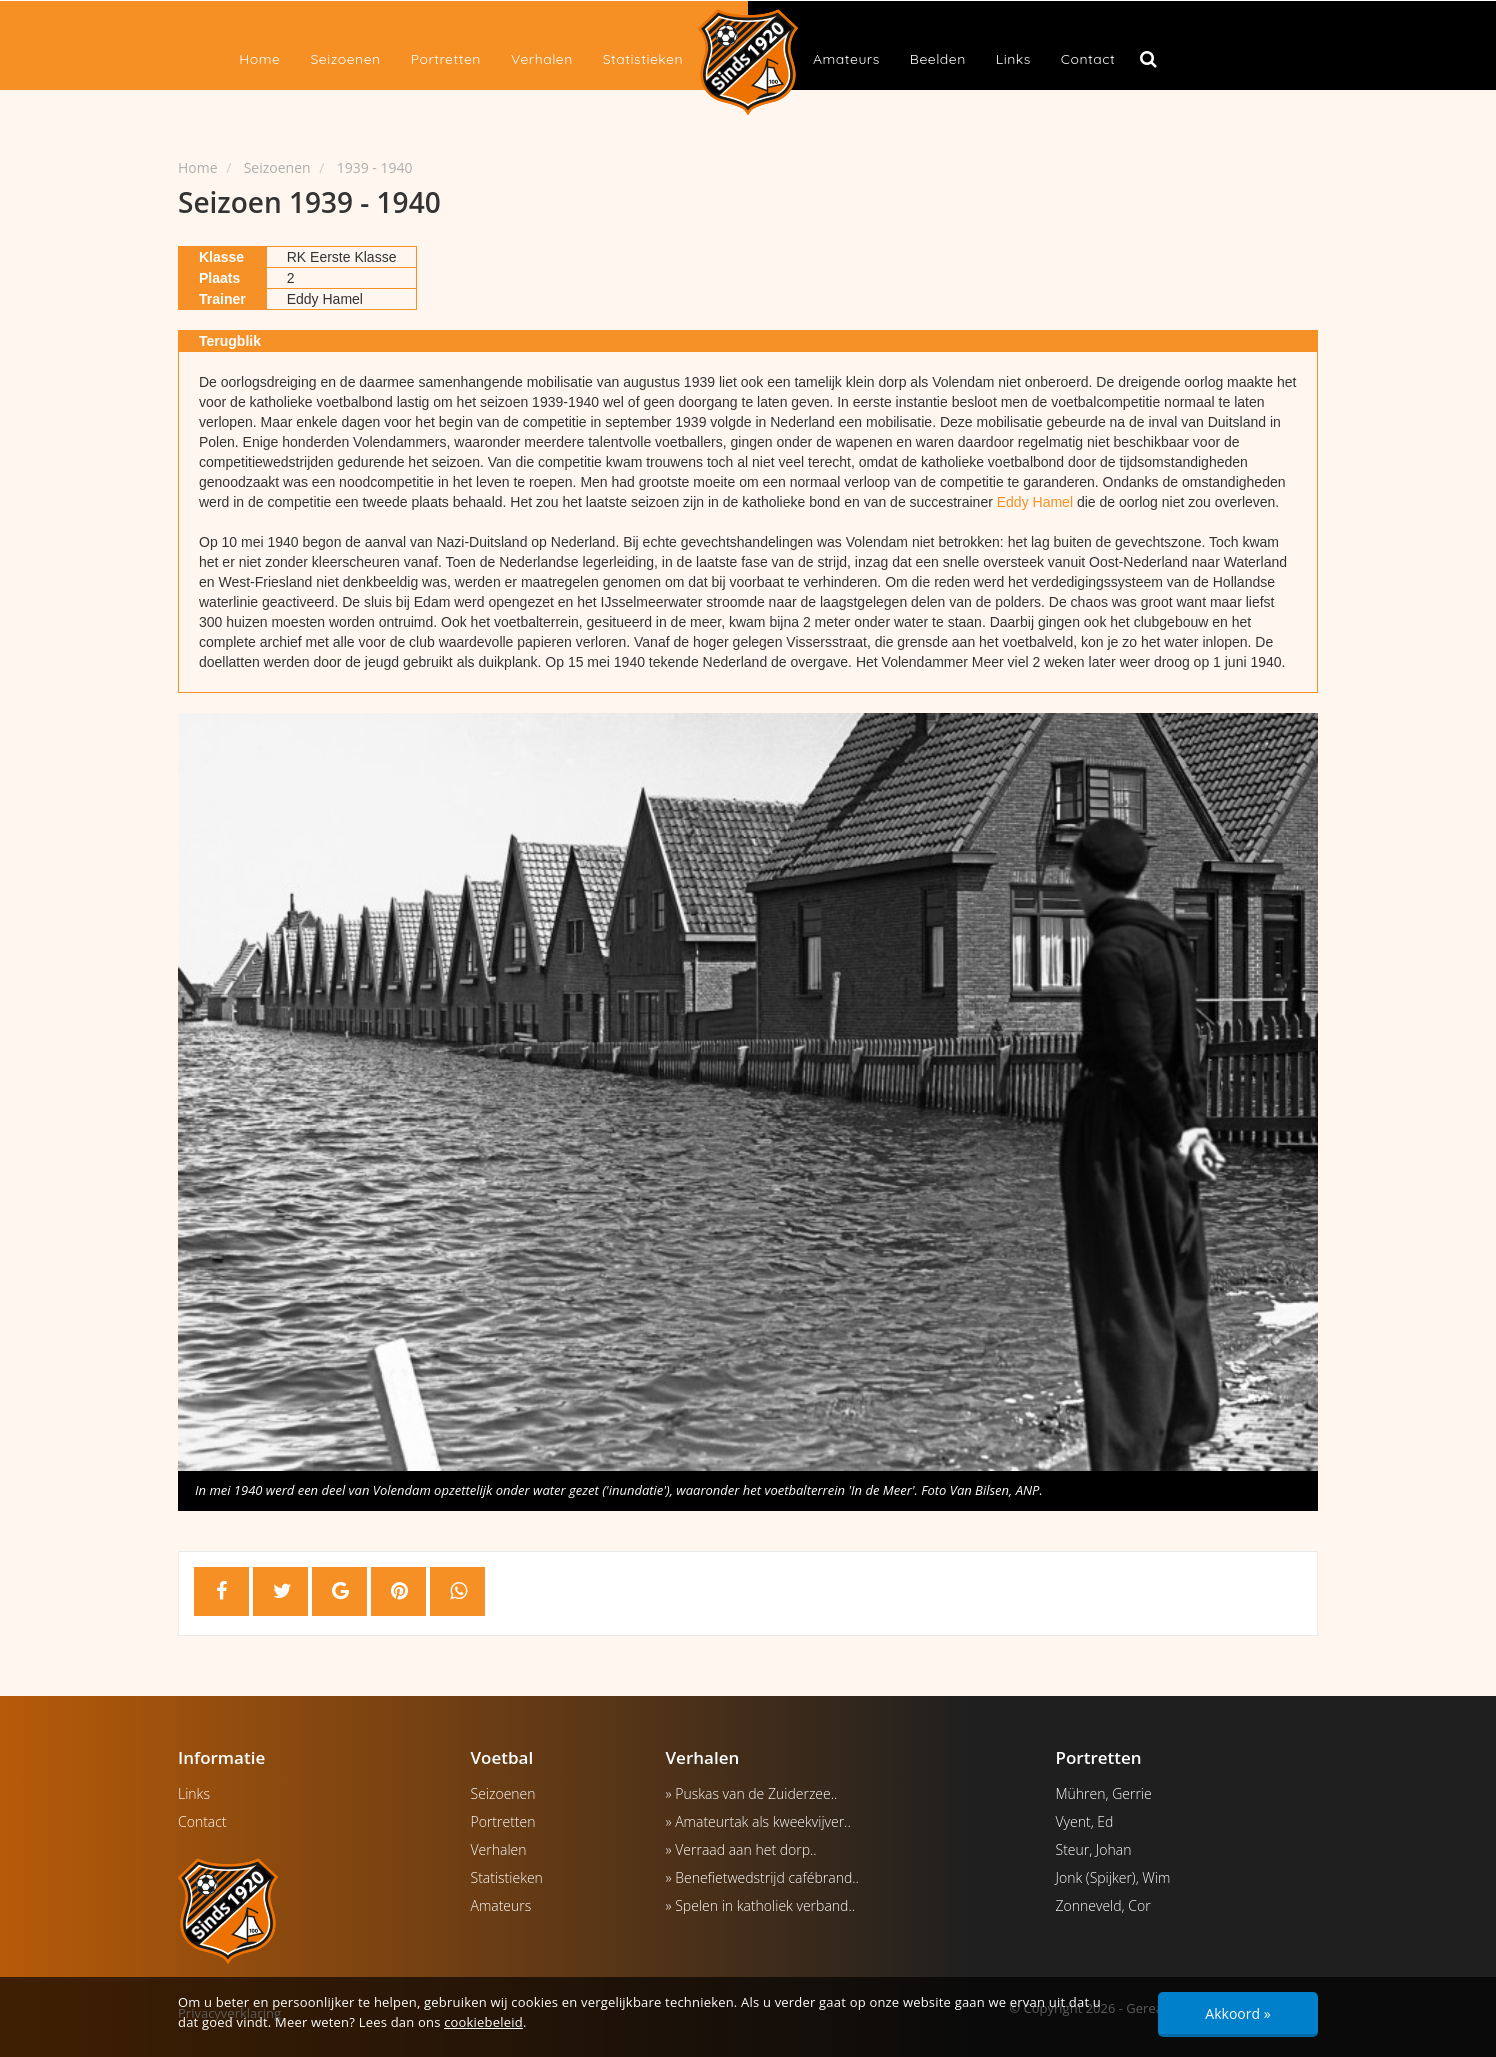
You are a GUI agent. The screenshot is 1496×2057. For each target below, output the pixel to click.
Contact (1088, 59)
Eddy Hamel (1035, 502)
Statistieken (643, 59)
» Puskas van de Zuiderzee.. (752, 1793)
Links (1013, 59)
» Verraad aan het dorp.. (741, 1849)
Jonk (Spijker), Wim (1113, 1877)
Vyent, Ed (1085, 1821)
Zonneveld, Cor (1103, 1905)
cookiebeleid (483, 2022)
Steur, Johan (1094, 1849)
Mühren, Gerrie (1104, 1793)
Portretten (446, 59)
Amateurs (846, 59)
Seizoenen (345, 59)
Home (259, 59)
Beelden (938, 59)
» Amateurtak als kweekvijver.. (758, 1821)
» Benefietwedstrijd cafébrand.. (762, 1877)
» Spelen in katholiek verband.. (761, 1905)
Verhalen (542, 59)
